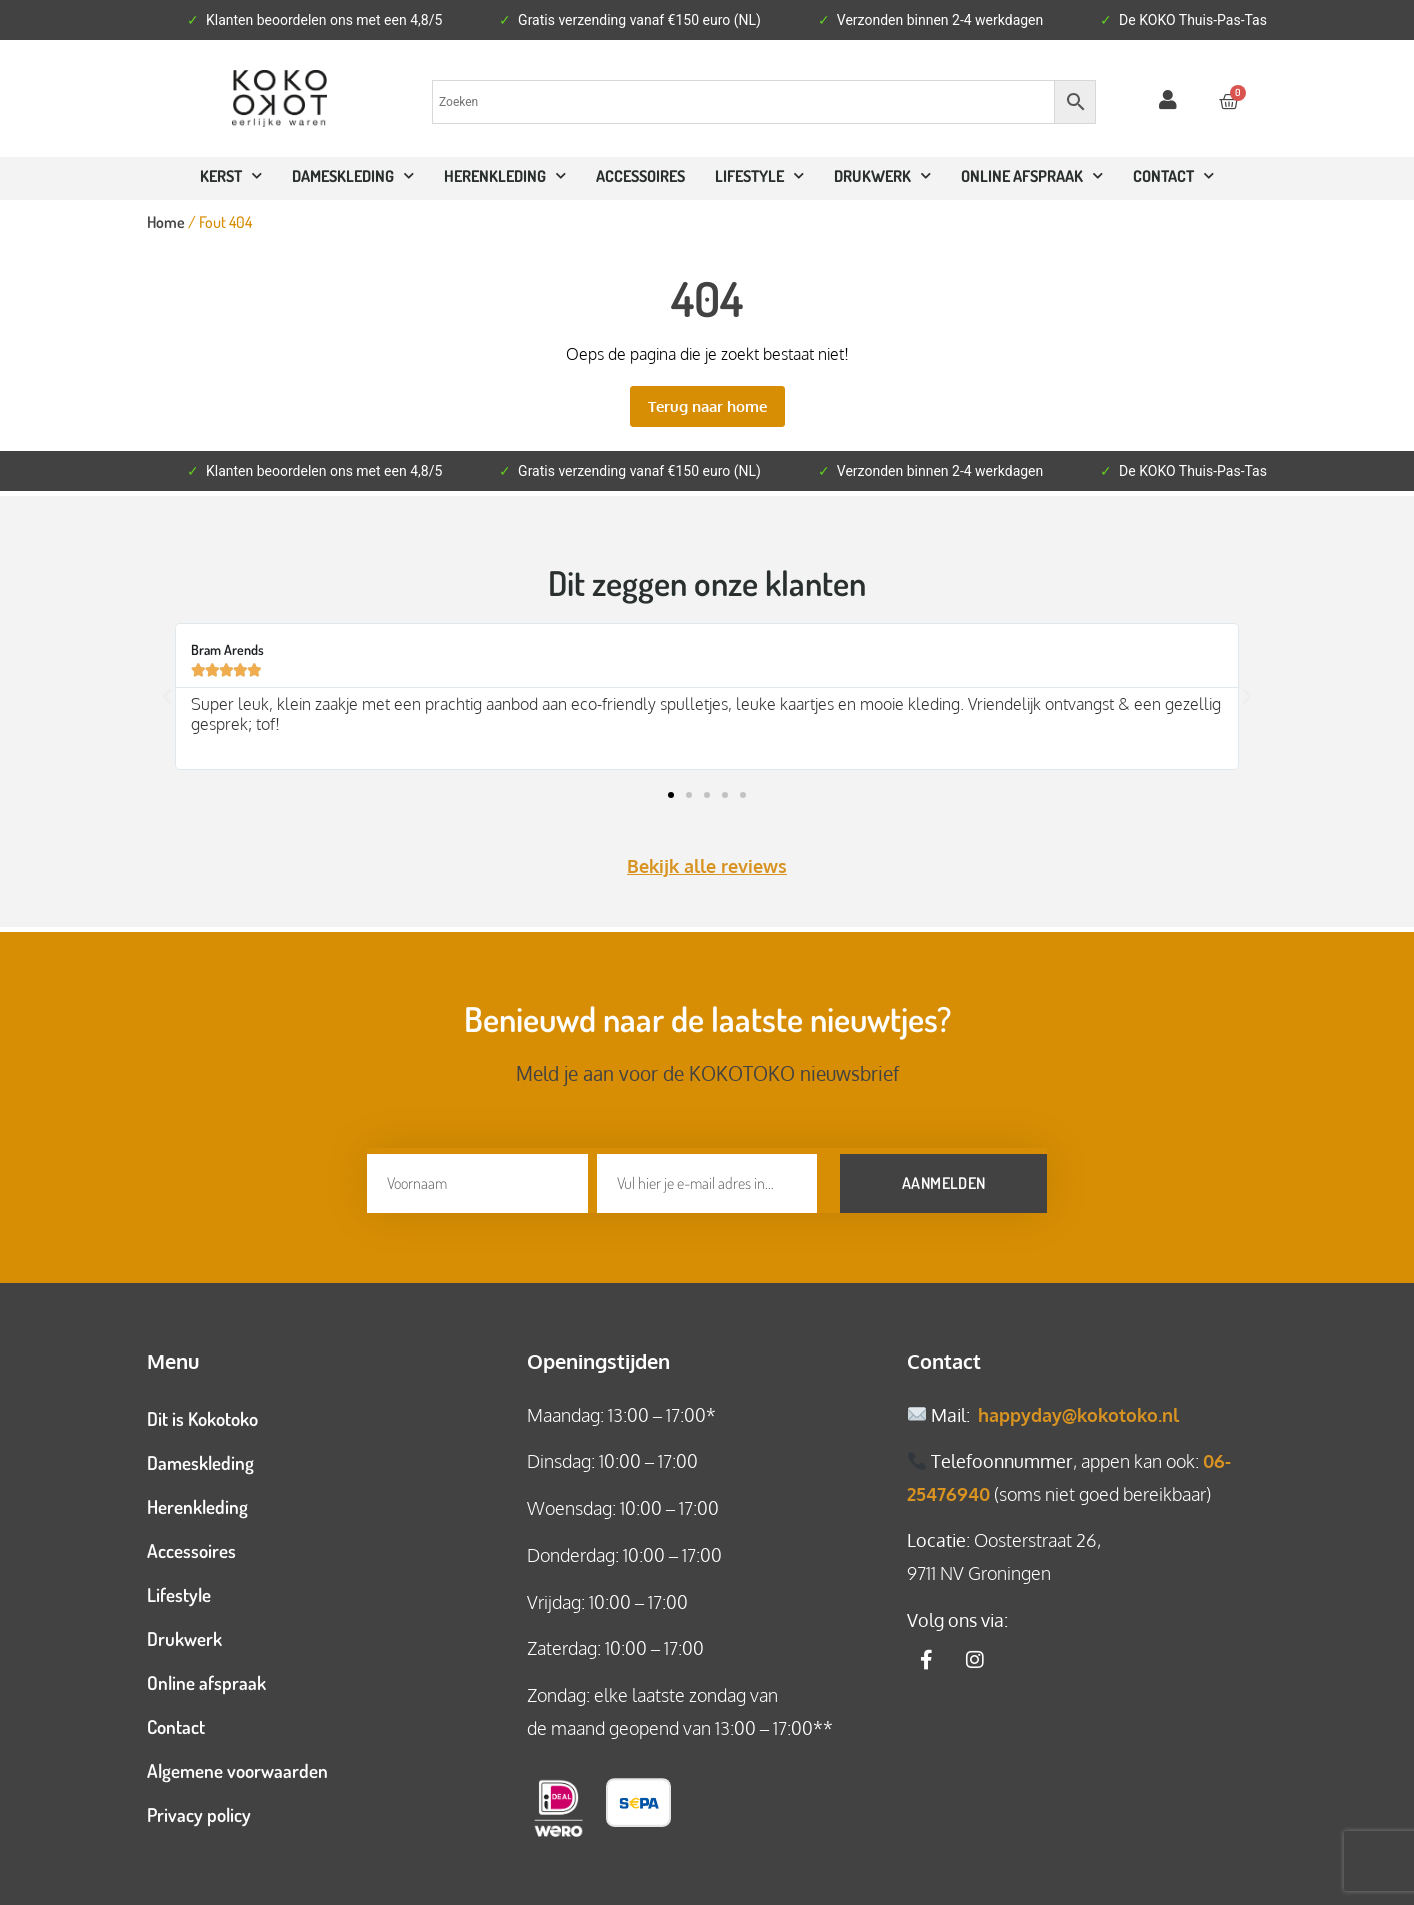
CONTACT (1173, 175)
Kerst (231, 175)
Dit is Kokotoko (202, 1412)
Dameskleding (353, 175)
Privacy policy (199, 1808)
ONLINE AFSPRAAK (1032, 175)
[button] (167, 697)
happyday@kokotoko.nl (1078, 1409)
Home (166, 222)
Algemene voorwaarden (237, 1764)
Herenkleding (505, 175)
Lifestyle (759, 175)
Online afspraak (206, 1676)
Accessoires (640, 176)
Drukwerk (882, 175)
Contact (176, 1720)
